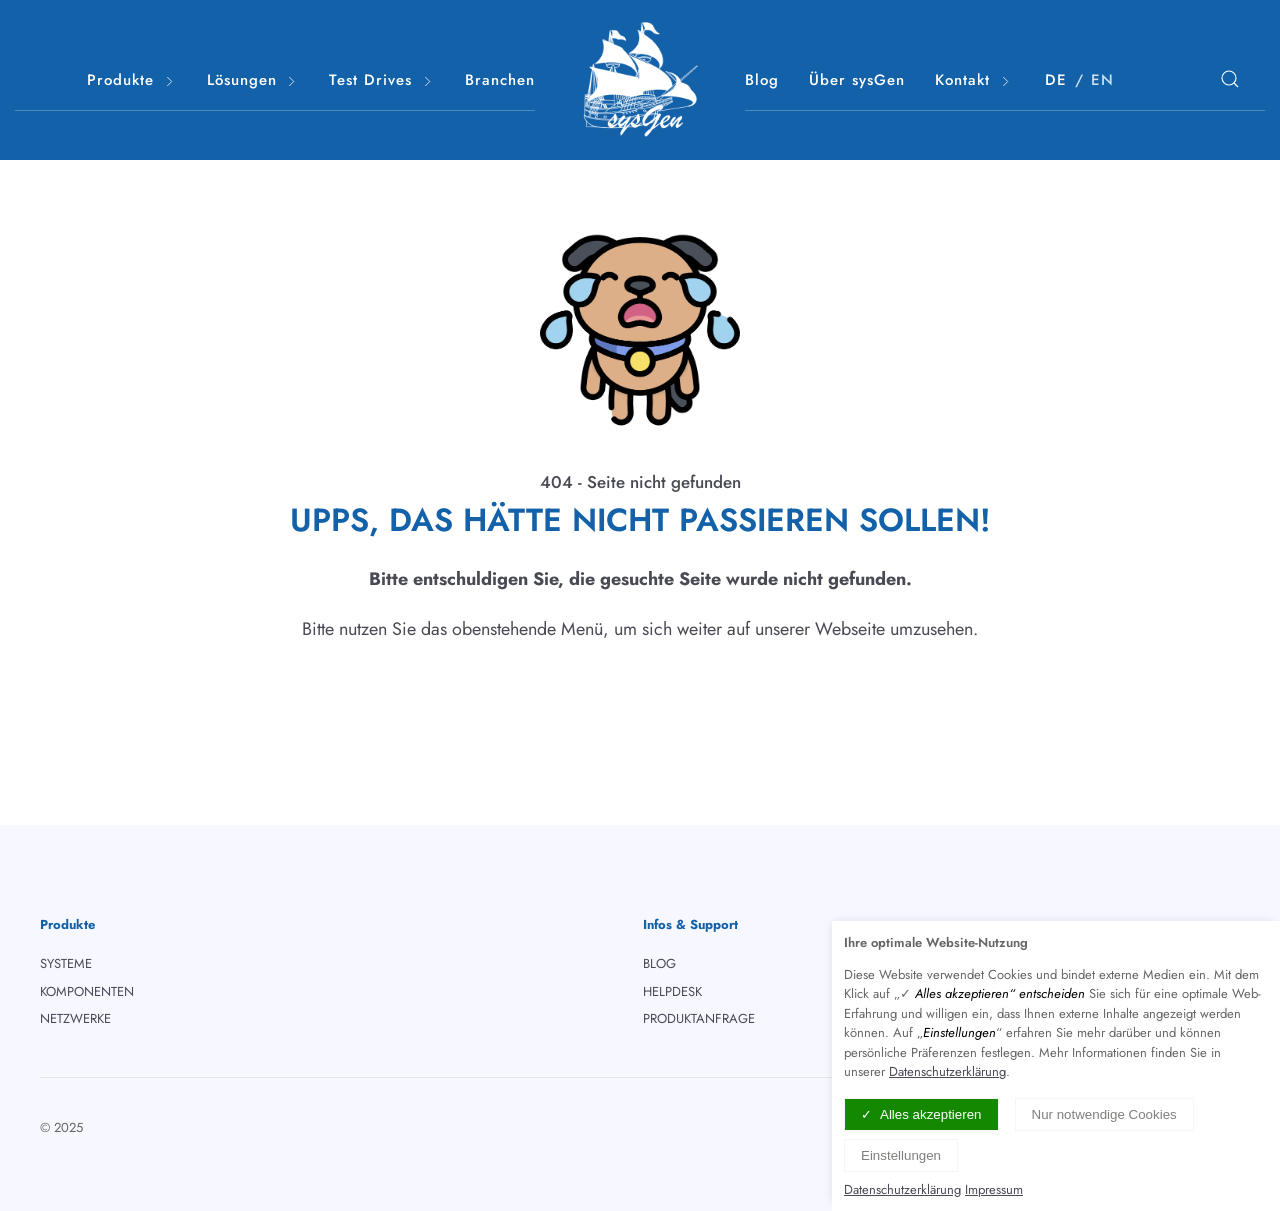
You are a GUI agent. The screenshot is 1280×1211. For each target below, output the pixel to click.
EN (1102, 80)
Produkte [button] (132, 80)
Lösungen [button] (253, 80)
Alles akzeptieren (931, 1114)
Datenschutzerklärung (947, 1071)
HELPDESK (672, 991)
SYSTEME (66, 963)
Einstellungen (901, 1155)
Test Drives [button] (382, 80)
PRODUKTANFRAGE (699, 1018)
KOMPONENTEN (87, 991)
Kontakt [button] (974, 80)
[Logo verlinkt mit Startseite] (640, 80)
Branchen (500, 80)
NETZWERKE (75, 1018)
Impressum (994, 1189)
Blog (762, 80)
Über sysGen (857, 80)
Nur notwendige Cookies (1104, 1114)
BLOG (659, 963)
